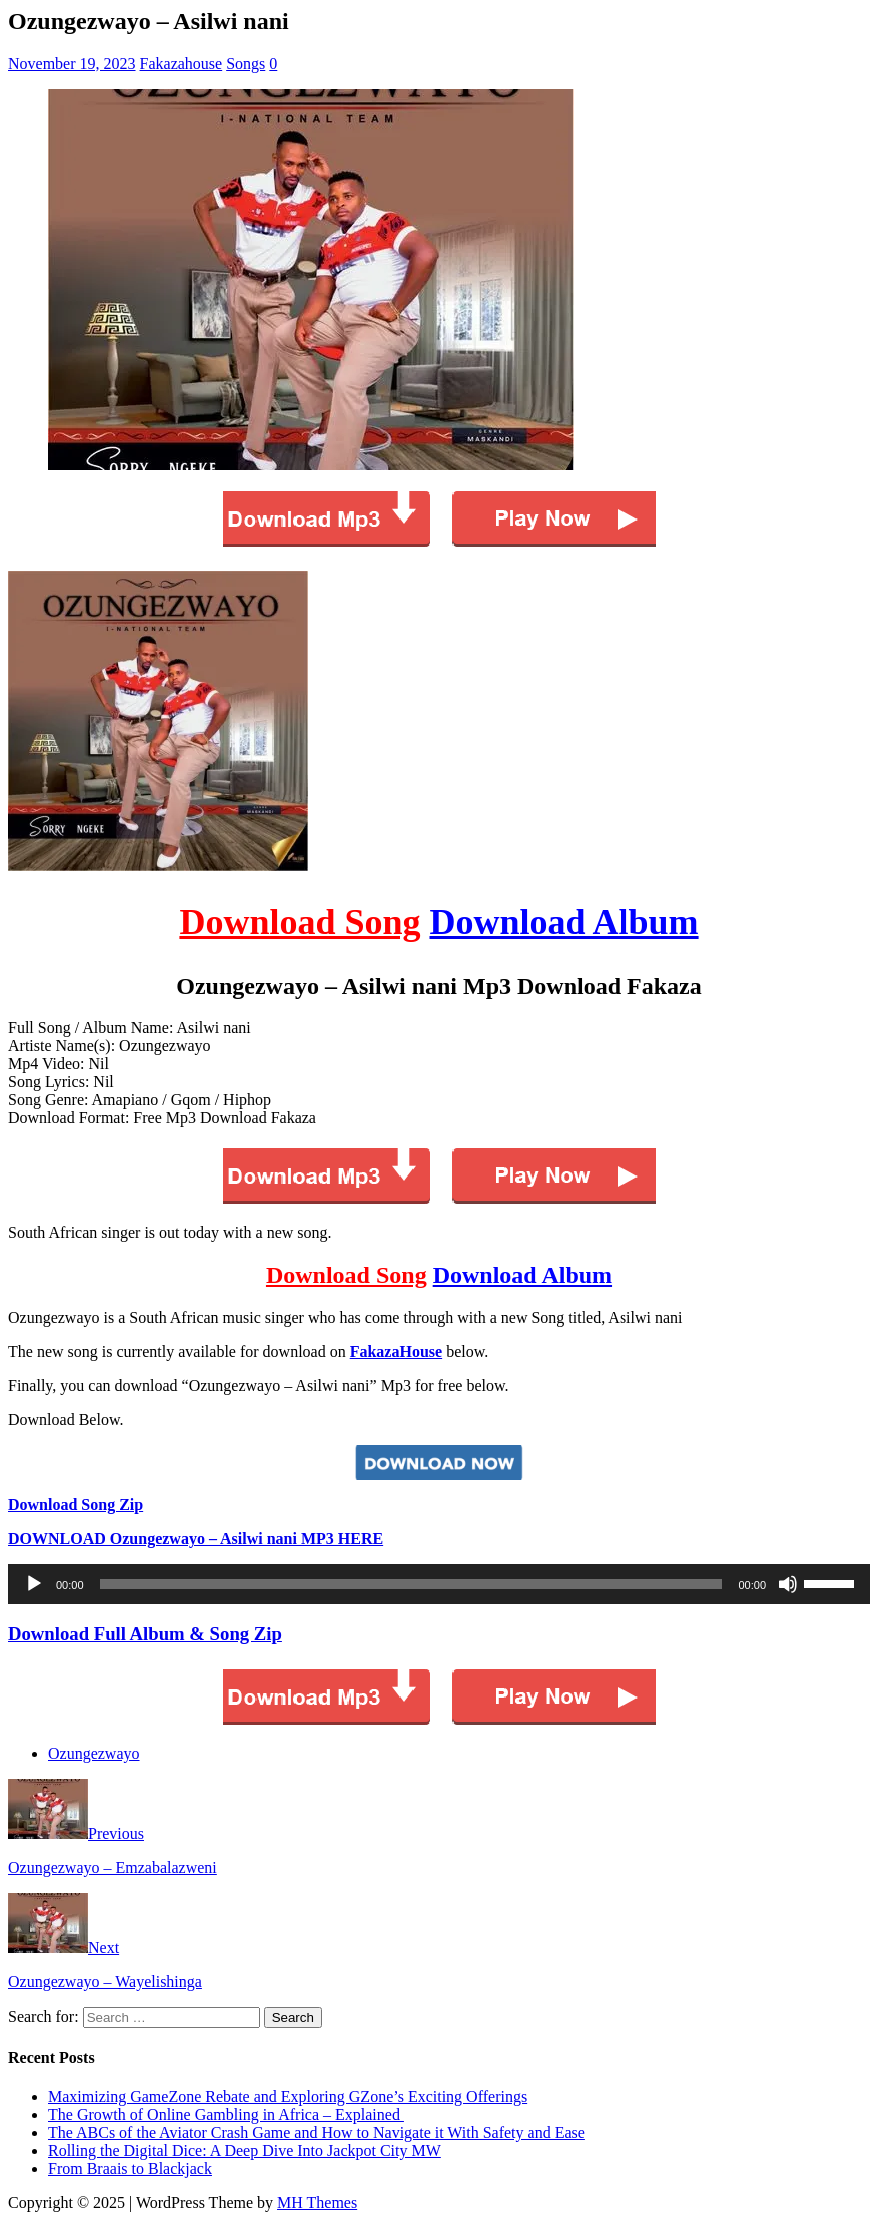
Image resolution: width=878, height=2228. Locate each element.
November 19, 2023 (72, 63)
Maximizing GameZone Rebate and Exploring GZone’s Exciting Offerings (287, 2096)
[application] (439, 1584)
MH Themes (317, 2202)
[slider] (411, 1584)
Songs (245, 63)
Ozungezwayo (94, 1753)
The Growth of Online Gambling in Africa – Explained (226, 2114)
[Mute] (788, 1584)
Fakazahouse (181, 63)
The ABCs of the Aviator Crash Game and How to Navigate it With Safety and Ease (316, 2132)
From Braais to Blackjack (130, 2168)
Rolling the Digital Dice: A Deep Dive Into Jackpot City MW (244, 2150)
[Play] (34, 1584)
